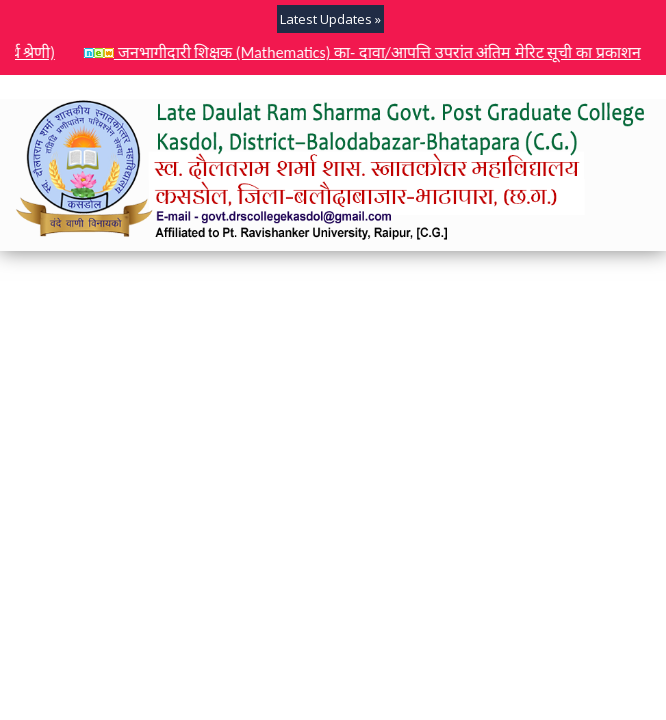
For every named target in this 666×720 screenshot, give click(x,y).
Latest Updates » (330, 19)
